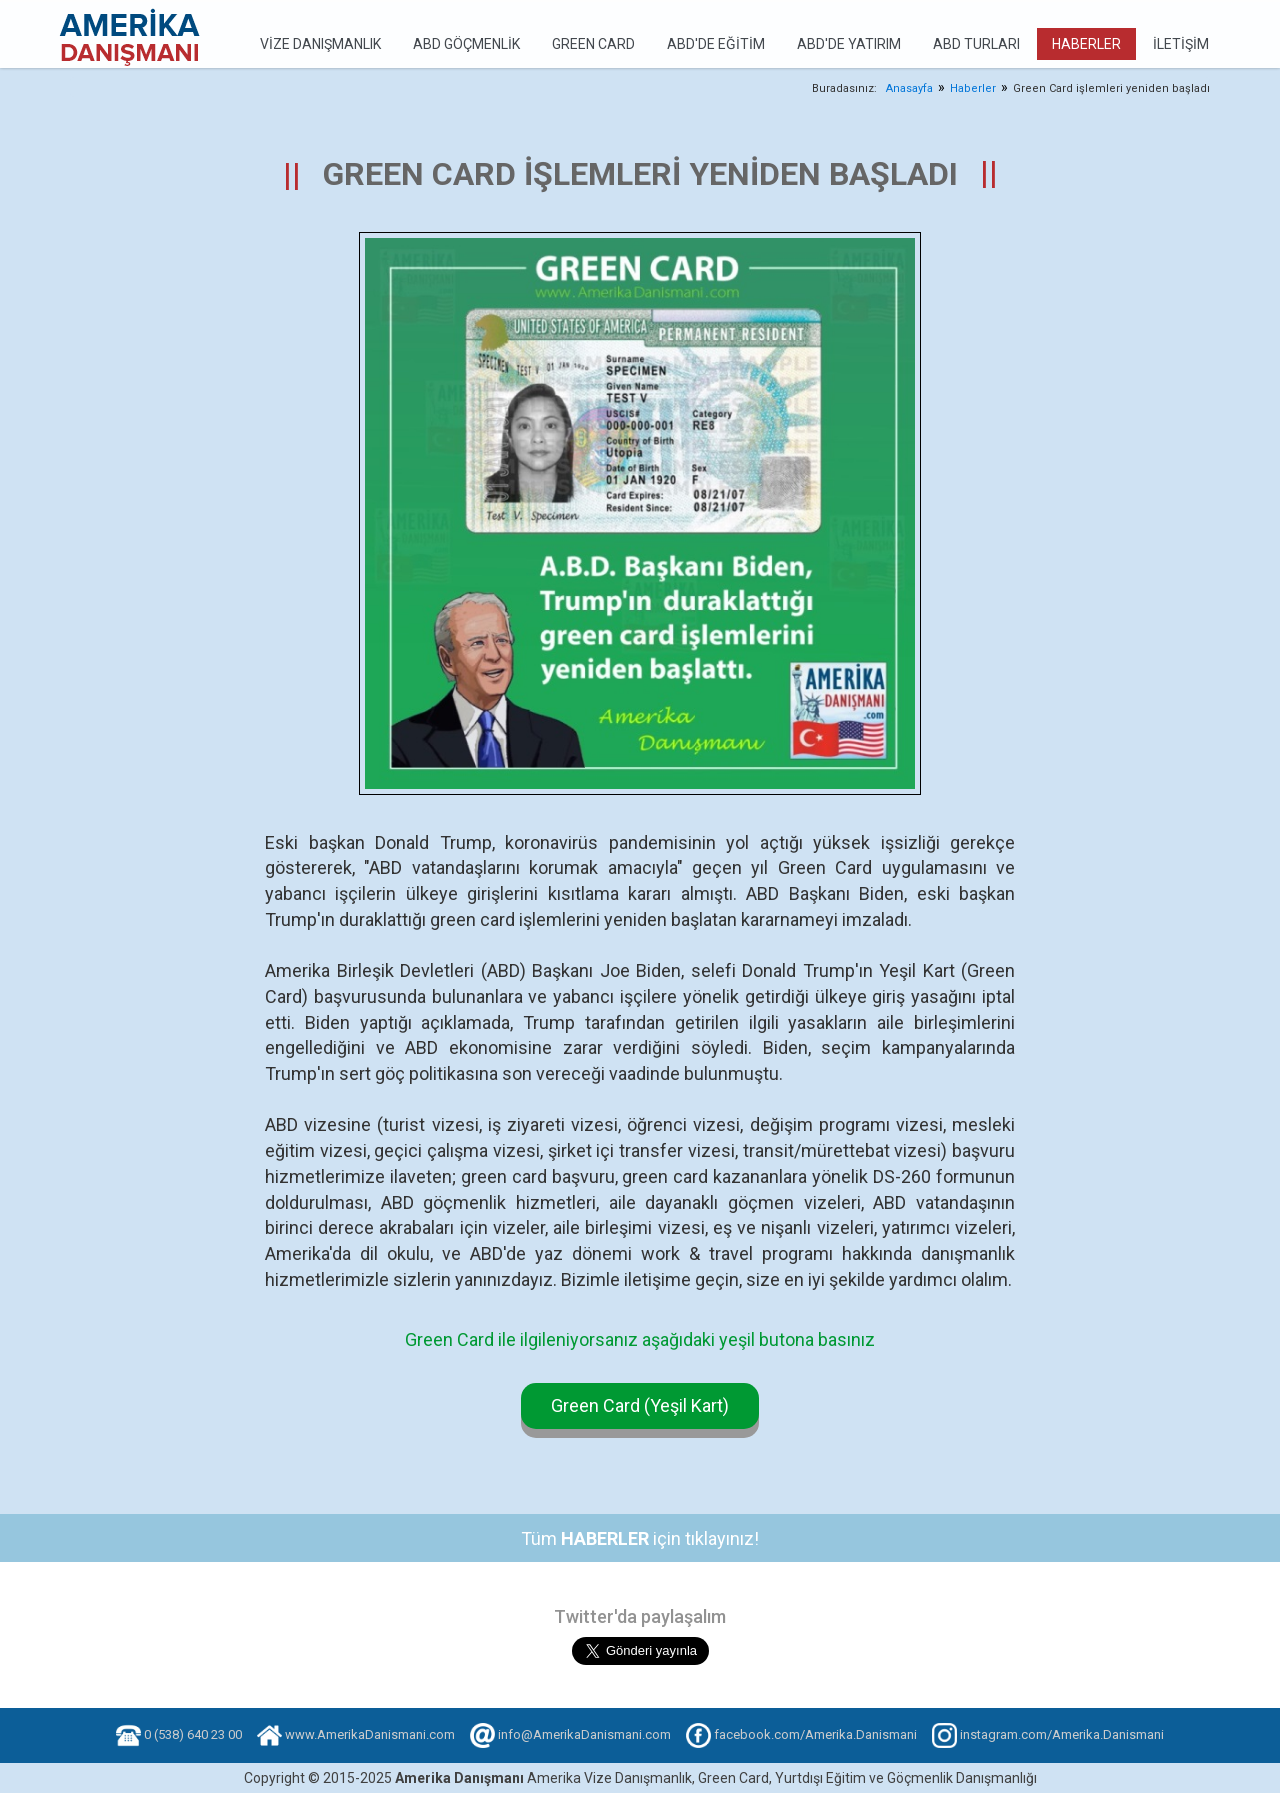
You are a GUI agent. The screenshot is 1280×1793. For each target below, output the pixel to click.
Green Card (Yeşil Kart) (640, 1405)
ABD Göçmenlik (466, 44)
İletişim (1181, 44)
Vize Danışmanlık (320, 44)
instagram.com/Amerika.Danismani (1062, 1734)
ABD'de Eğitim (716, 44)
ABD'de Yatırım (849, 44)
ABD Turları (976, 44)
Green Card (593, 44)
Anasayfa (909, 88)
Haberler (1086, 44)
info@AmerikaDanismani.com (584, 1734)
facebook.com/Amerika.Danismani (815, 1734)
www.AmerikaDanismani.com (370, 1734)
